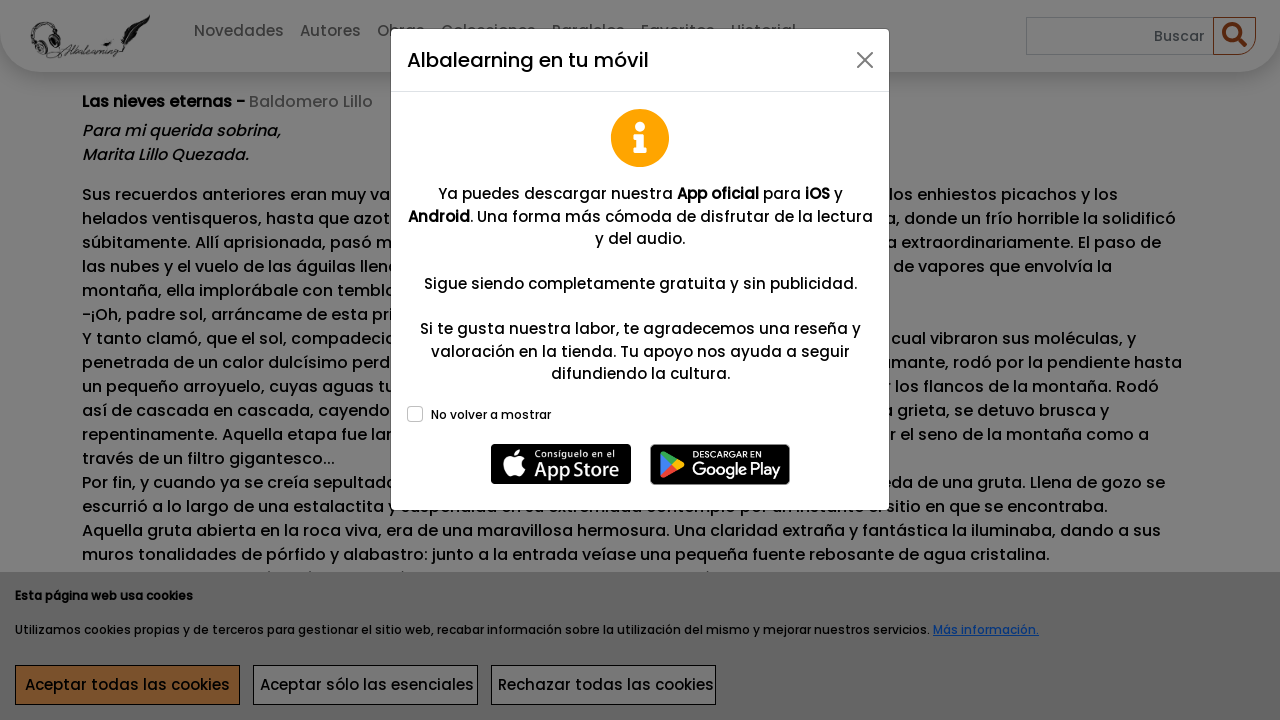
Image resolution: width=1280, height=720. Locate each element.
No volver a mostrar (491, 414)
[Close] (865, 60)
